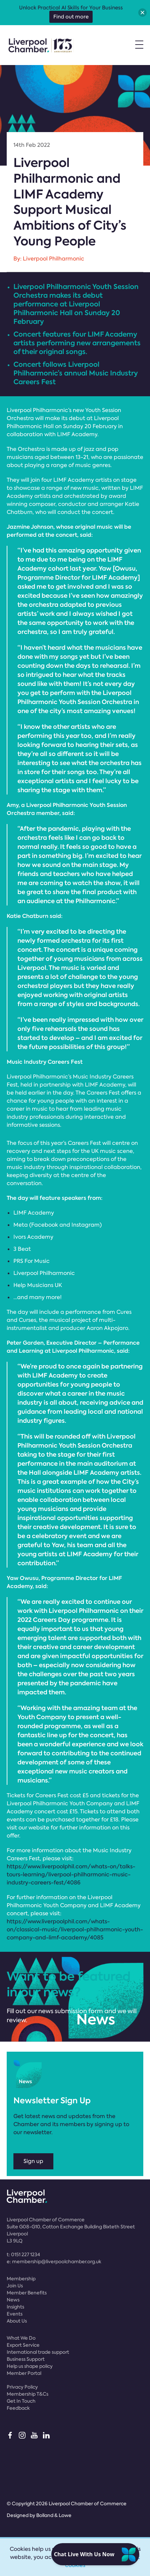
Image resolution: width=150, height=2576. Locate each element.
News (13, 2300)
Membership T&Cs (27, 2394)
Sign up (33, 2161)
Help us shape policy (30, 2366)
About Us (17, 2321)
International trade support (38, 2352)
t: (23, 2254)
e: (54, 2262)
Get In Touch (21, 2401)
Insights (15, 2307)
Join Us (15, 2286)
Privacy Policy (22, 2387)
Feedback (18, 2408)
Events (14, 2314)
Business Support (26, 2359)
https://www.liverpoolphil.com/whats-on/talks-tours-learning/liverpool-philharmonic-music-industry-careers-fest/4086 (71, 1874)
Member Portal (24, 2373)
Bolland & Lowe (53, 2515)
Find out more (71, 16)
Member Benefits (27, 2293)
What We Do (21, 2338)
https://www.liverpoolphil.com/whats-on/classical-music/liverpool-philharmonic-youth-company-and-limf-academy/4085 (75, 1929)
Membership (21, 2279)
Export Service (23, 2345)
